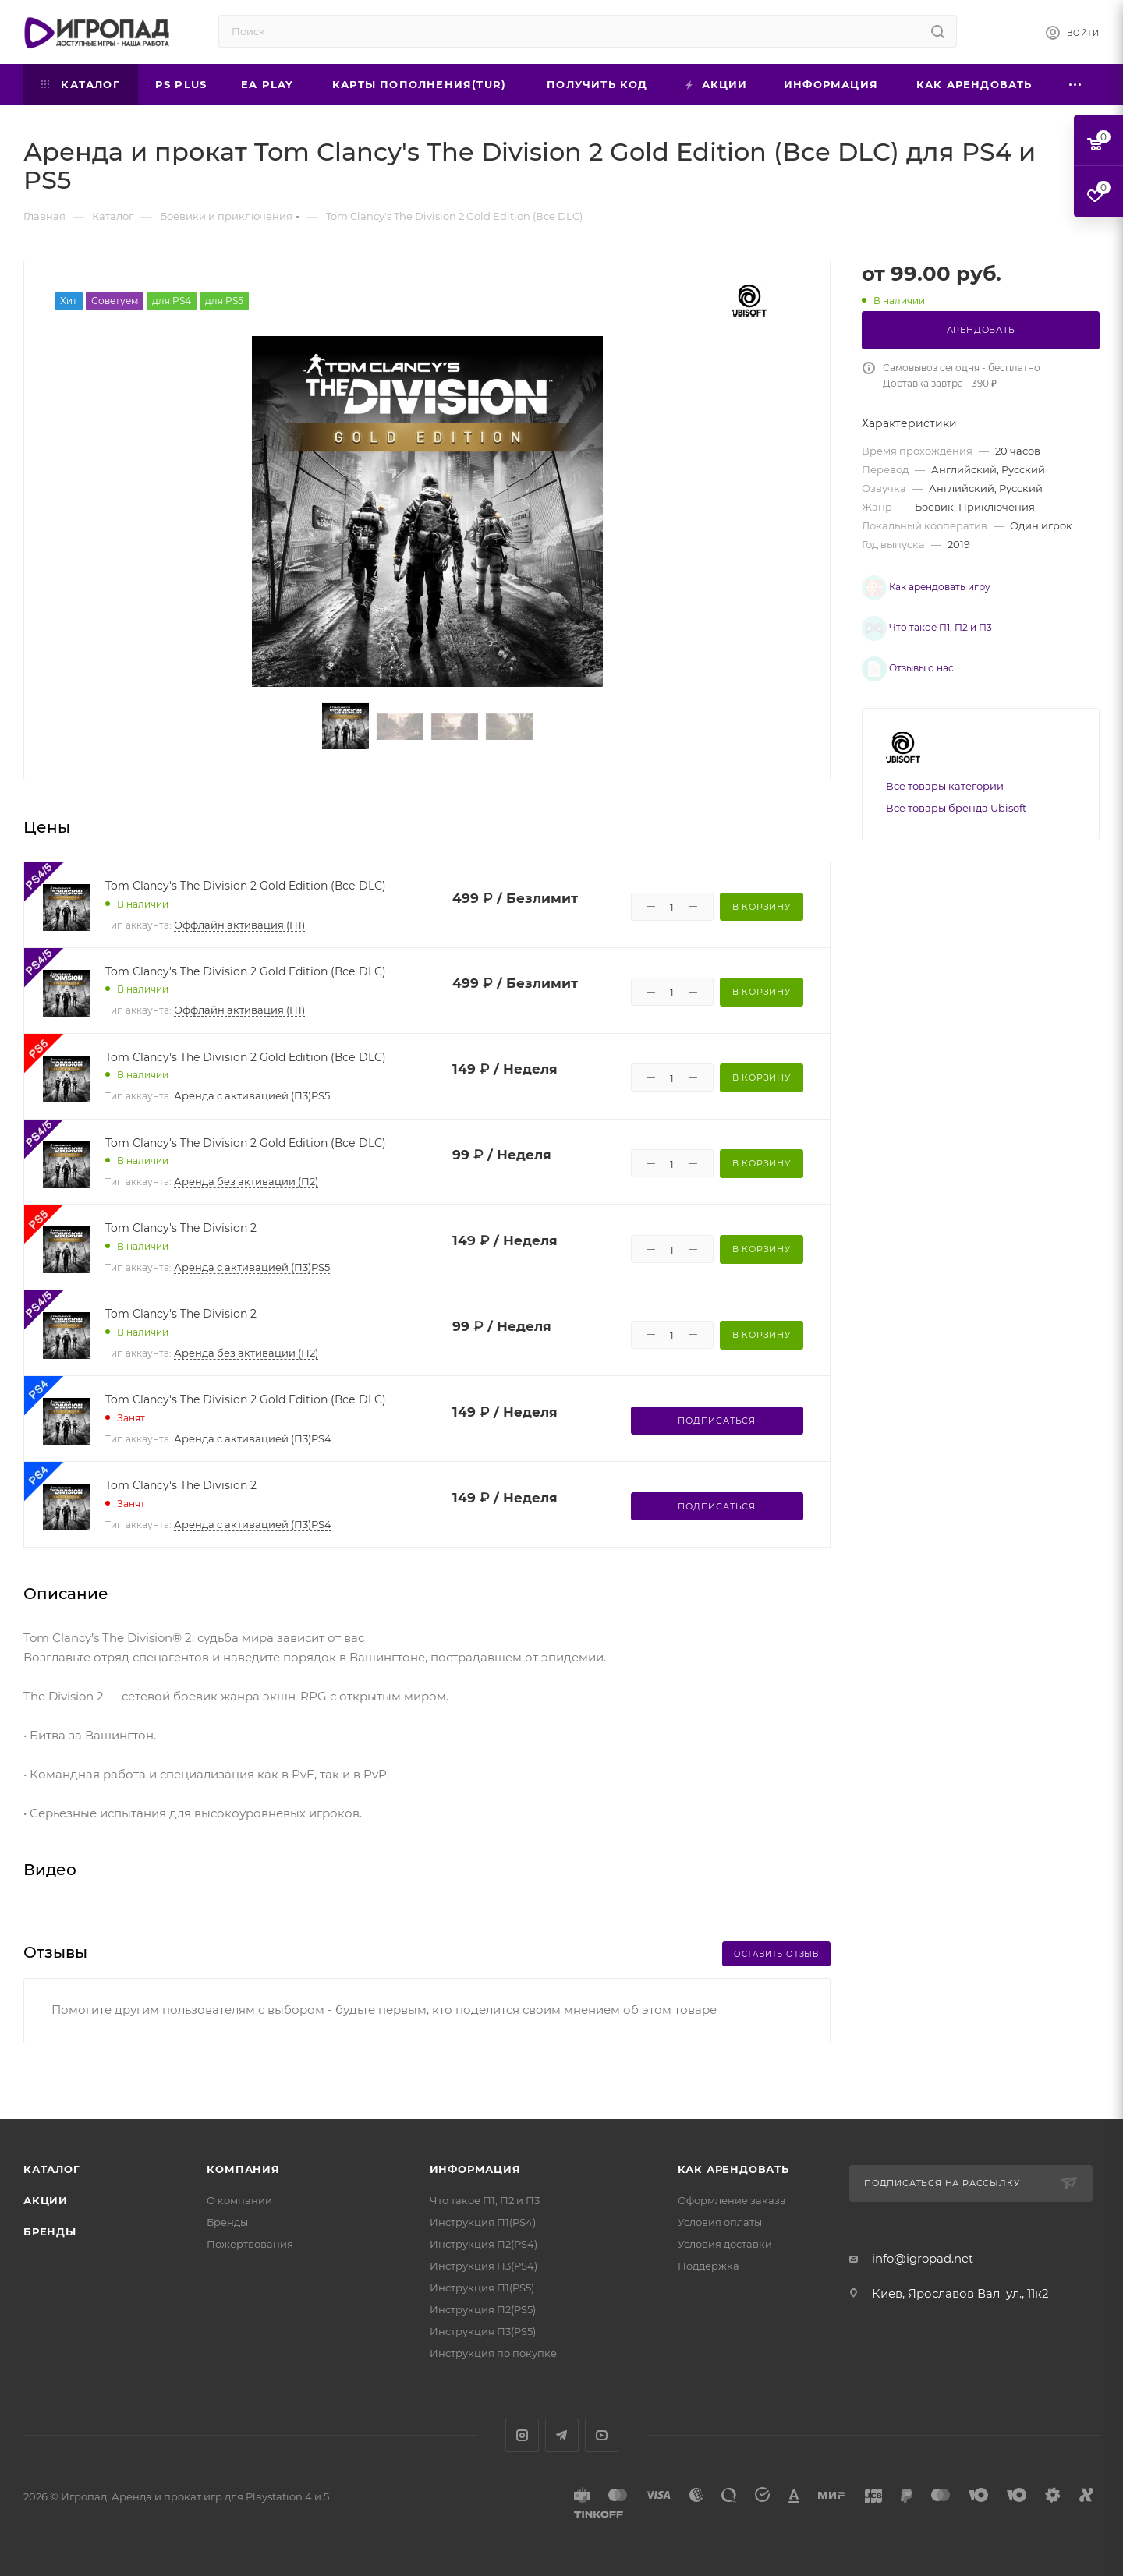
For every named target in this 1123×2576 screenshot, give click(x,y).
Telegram (562, 2435)
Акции (45, 2200)
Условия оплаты (720, 2222)
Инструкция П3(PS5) (483, 2331)
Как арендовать (733, 2169)
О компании (239, 2200)
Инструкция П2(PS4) (483, 2244)
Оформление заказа (732, 2200)
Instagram (522, 2435)
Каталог (51, 2169)
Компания (243, 2169)
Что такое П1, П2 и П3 (915, 614)
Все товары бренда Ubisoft (956, 769)
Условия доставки (725, 2244)
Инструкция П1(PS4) (483, 2222)
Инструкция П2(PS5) (483, 2309)
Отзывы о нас (896, 646)
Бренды (49, 2231)
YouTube (601, 2435)
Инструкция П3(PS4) (483, 2265)
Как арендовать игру (914, 583)
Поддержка (708, 2265)
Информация (475, 2169)
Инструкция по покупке (493, 2353)
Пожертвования (250, 2244)
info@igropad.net (922, 2258)
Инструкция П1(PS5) (482, 2287)
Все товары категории (945, 747)
